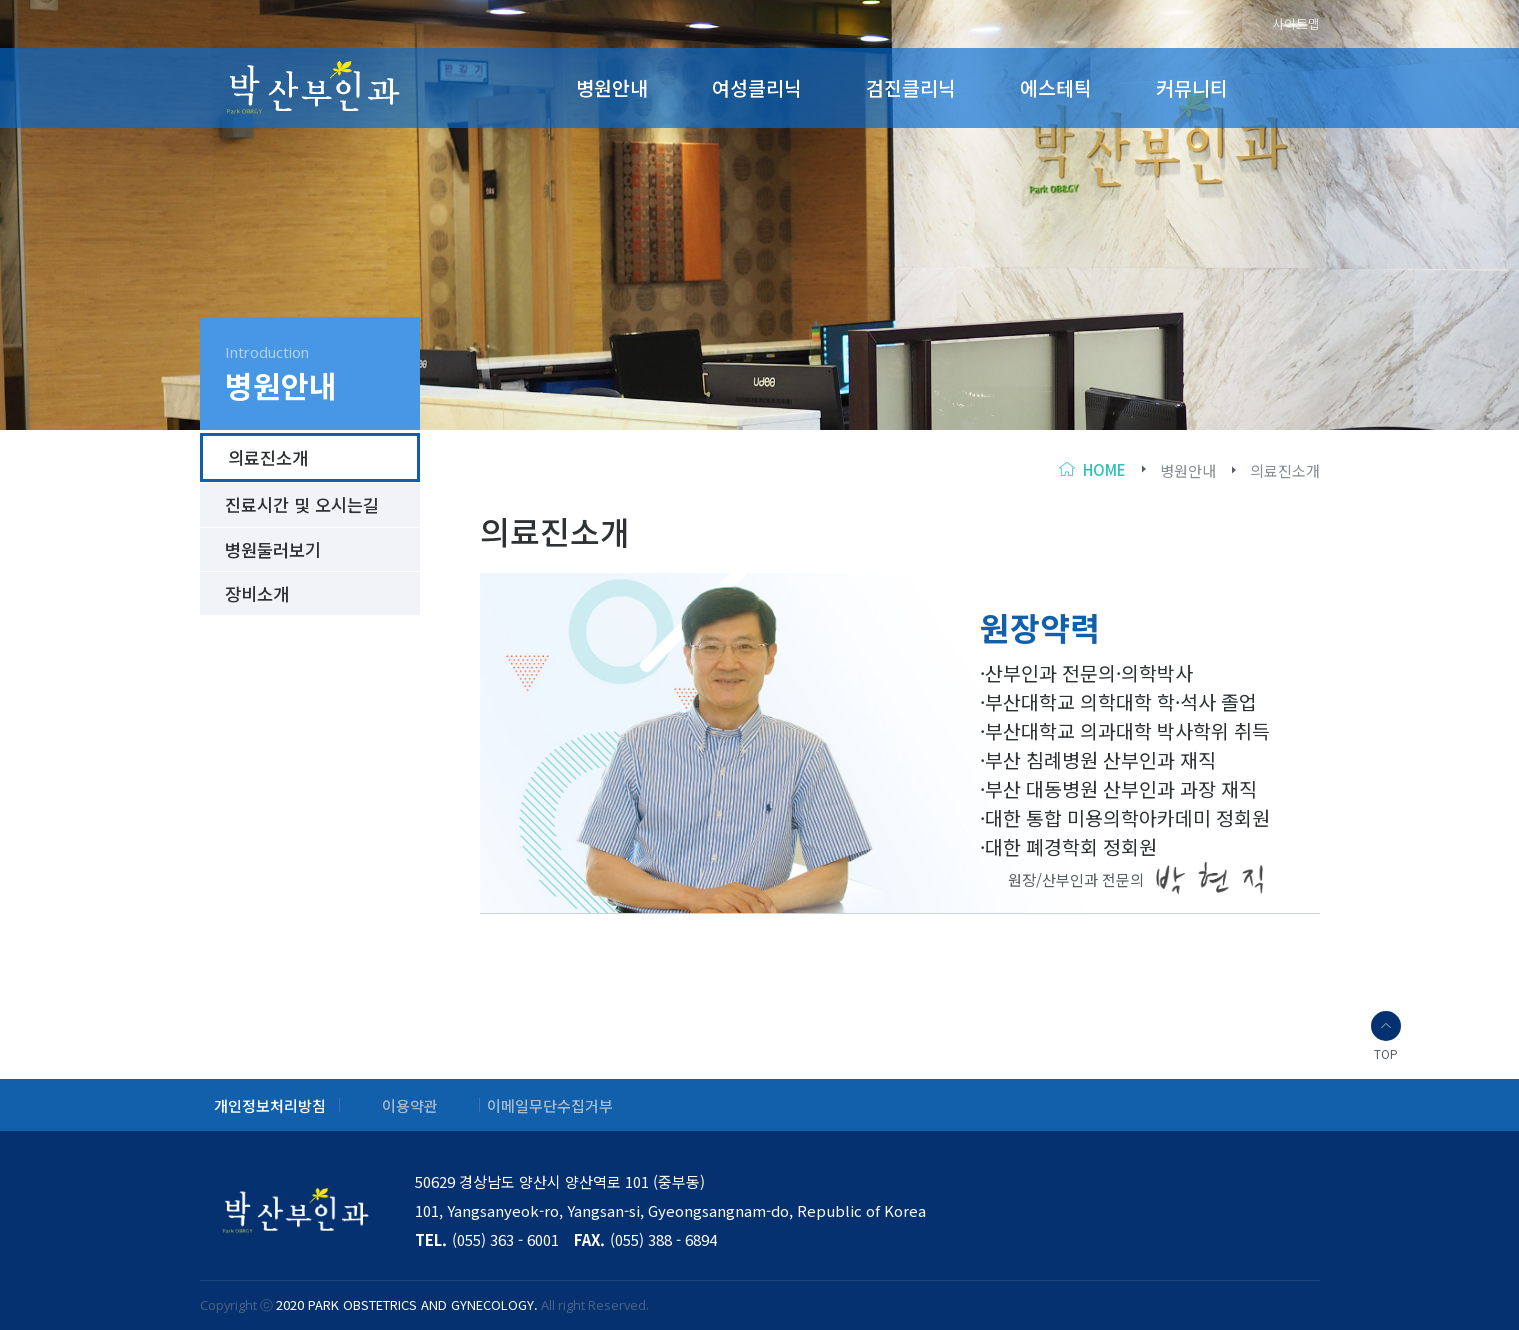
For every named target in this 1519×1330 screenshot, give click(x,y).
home (1104, 469)
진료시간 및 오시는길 (302, 504)
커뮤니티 (1192, 88)
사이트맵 (1296, 24)
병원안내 (612, 88)
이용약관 (410, 1105)
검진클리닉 (911, 88)
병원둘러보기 (273, 549)
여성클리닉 (757, 88)
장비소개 (257, 593)
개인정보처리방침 (270, 1105)
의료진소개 (1285, 470)
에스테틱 (1056, 88)
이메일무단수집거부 (550, 1105)
